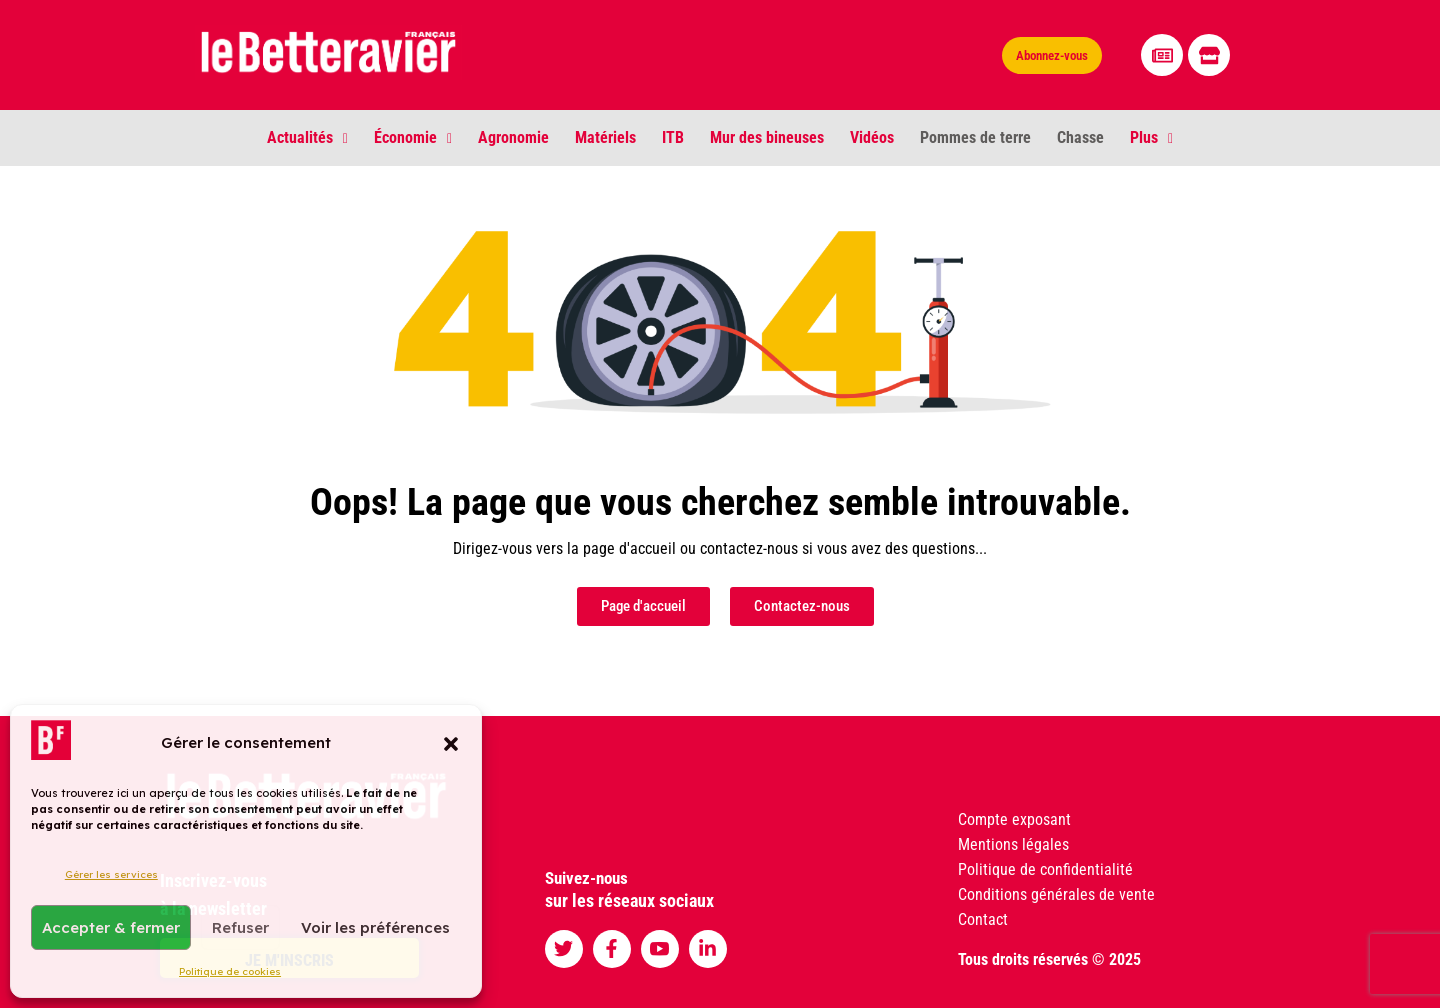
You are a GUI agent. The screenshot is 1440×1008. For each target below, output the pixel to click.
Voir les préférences (375, 927)
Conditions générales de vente (1056, 894)
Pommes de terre (975, 137)
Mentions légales (1013, 844)
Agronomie (513, 137)
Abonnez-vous (1052, 55)
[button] (451, 743)
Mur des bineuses (767, 137)
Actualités (307, 137)
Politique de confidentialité (1045, 869)
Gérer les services (111, 874)
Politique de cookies (230, 971)
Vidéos (872, 137)
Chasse (1080, 137)
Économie (413, 137)
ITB (673, 137)
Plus (1151, 137)
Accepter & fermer (111, 927)
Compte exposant (1014, 819)
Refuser (240, 927)
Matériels (605, 137)
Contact (983, 919)
